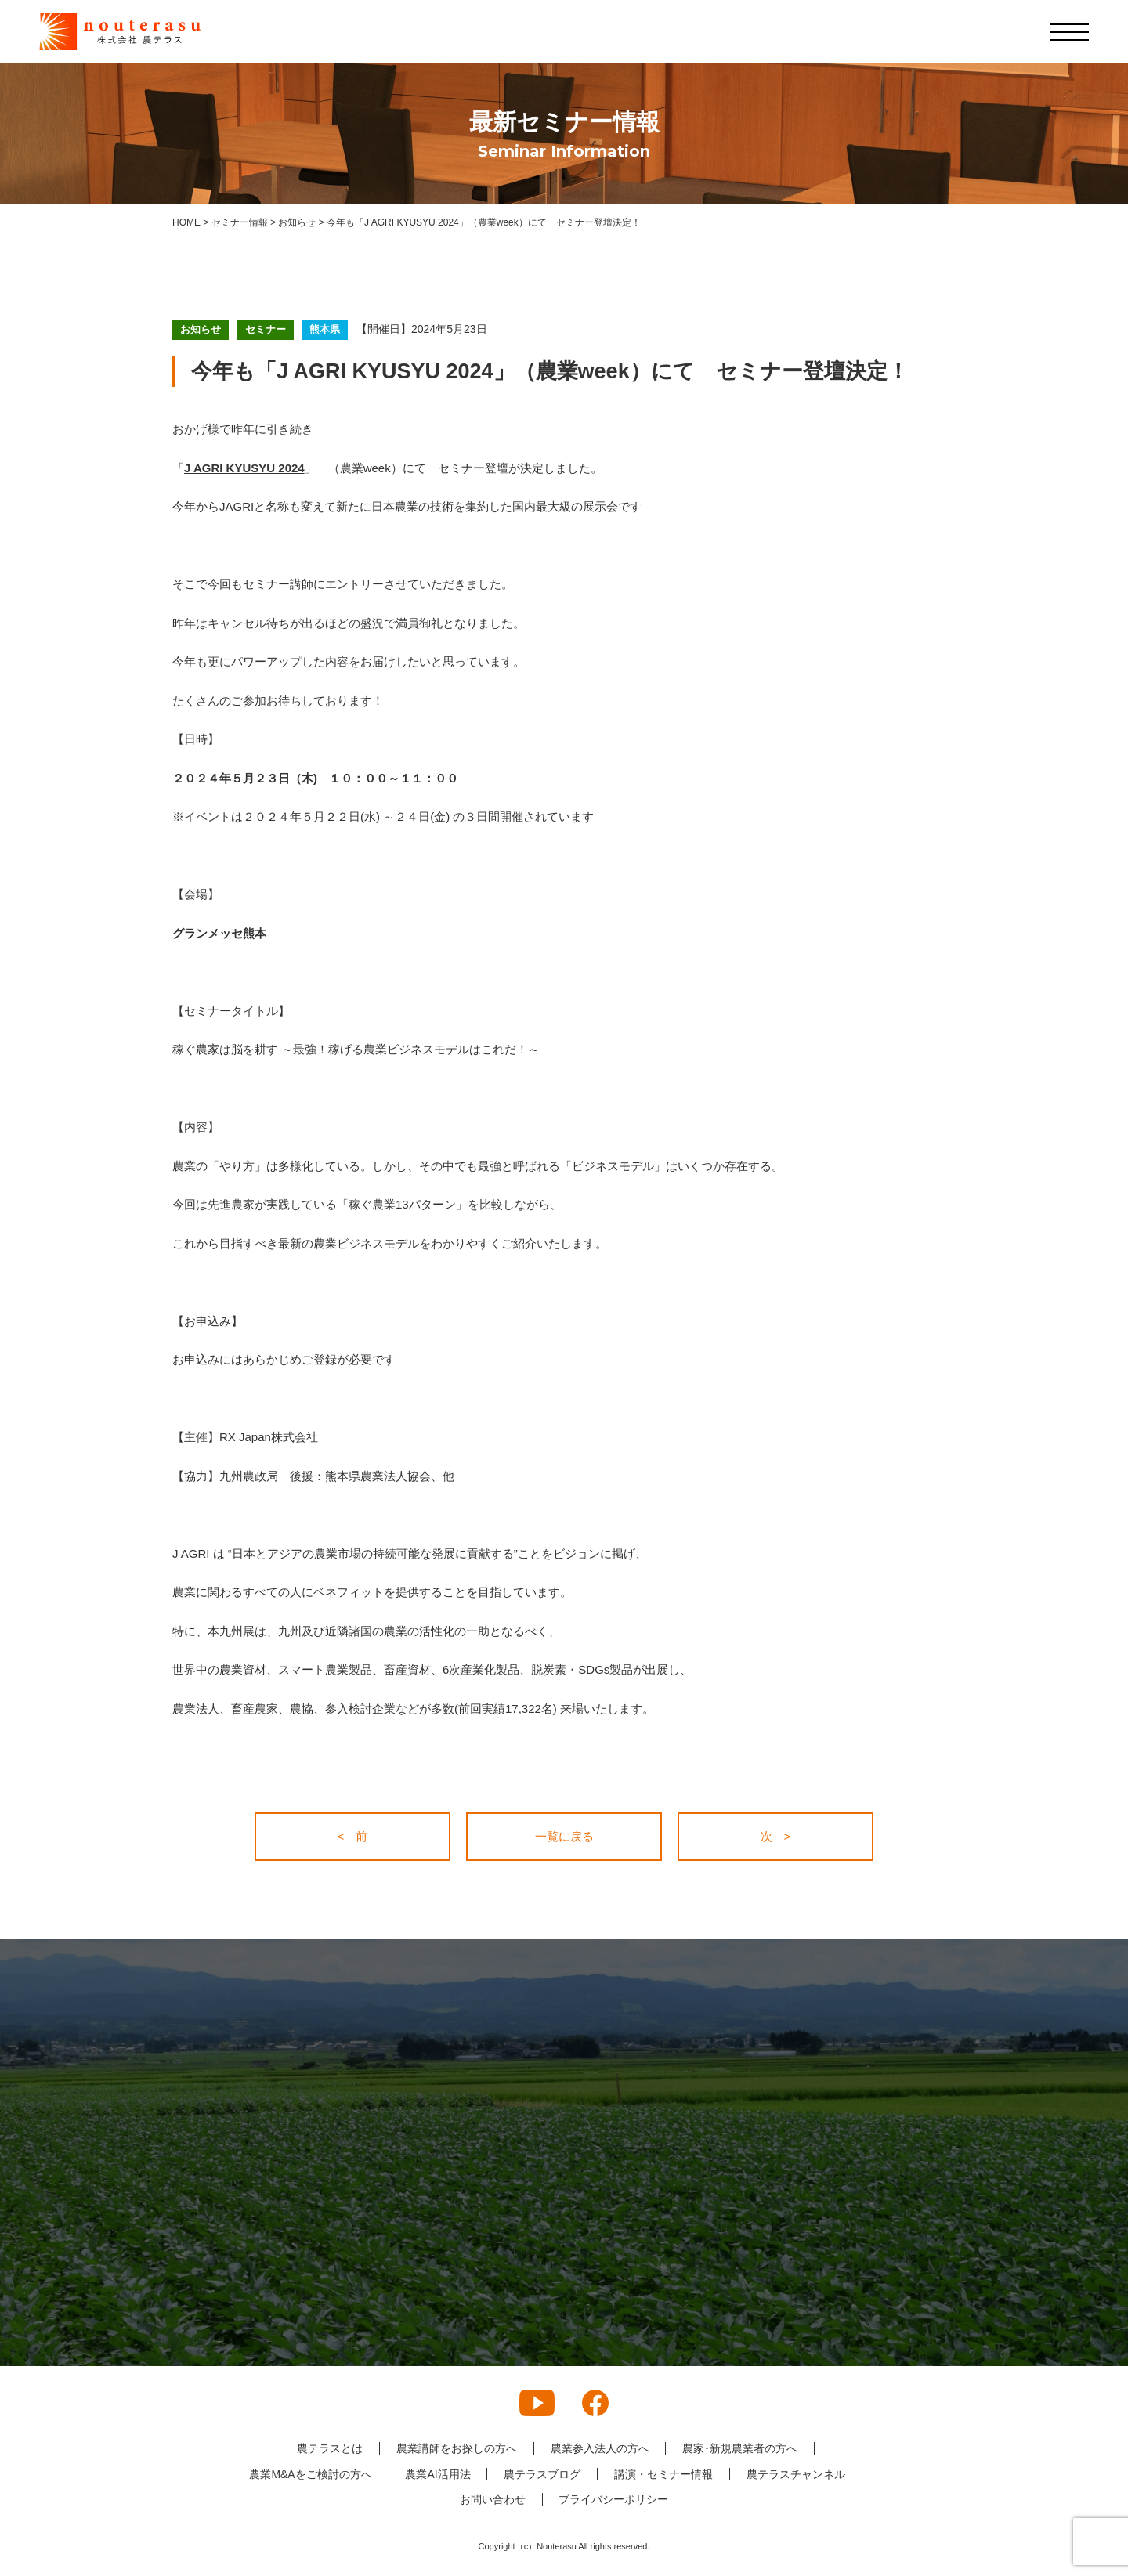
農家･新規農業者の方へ (740, 2448)
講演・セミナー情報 (663, 2474)
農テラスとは (330, 2448)
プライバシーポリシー (614, 2499)
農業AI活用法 (437, 2474)
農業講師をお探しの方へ (456, 2448)
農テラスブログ (542, 2474)
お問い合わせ (493, 2499)
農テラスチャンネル (796, 2474)
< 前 (353, 1836)
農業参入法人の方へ (600, 2448)
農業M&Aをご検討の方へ (310, 2474)
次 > (776, 1836)
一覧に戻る (564, 1836)
